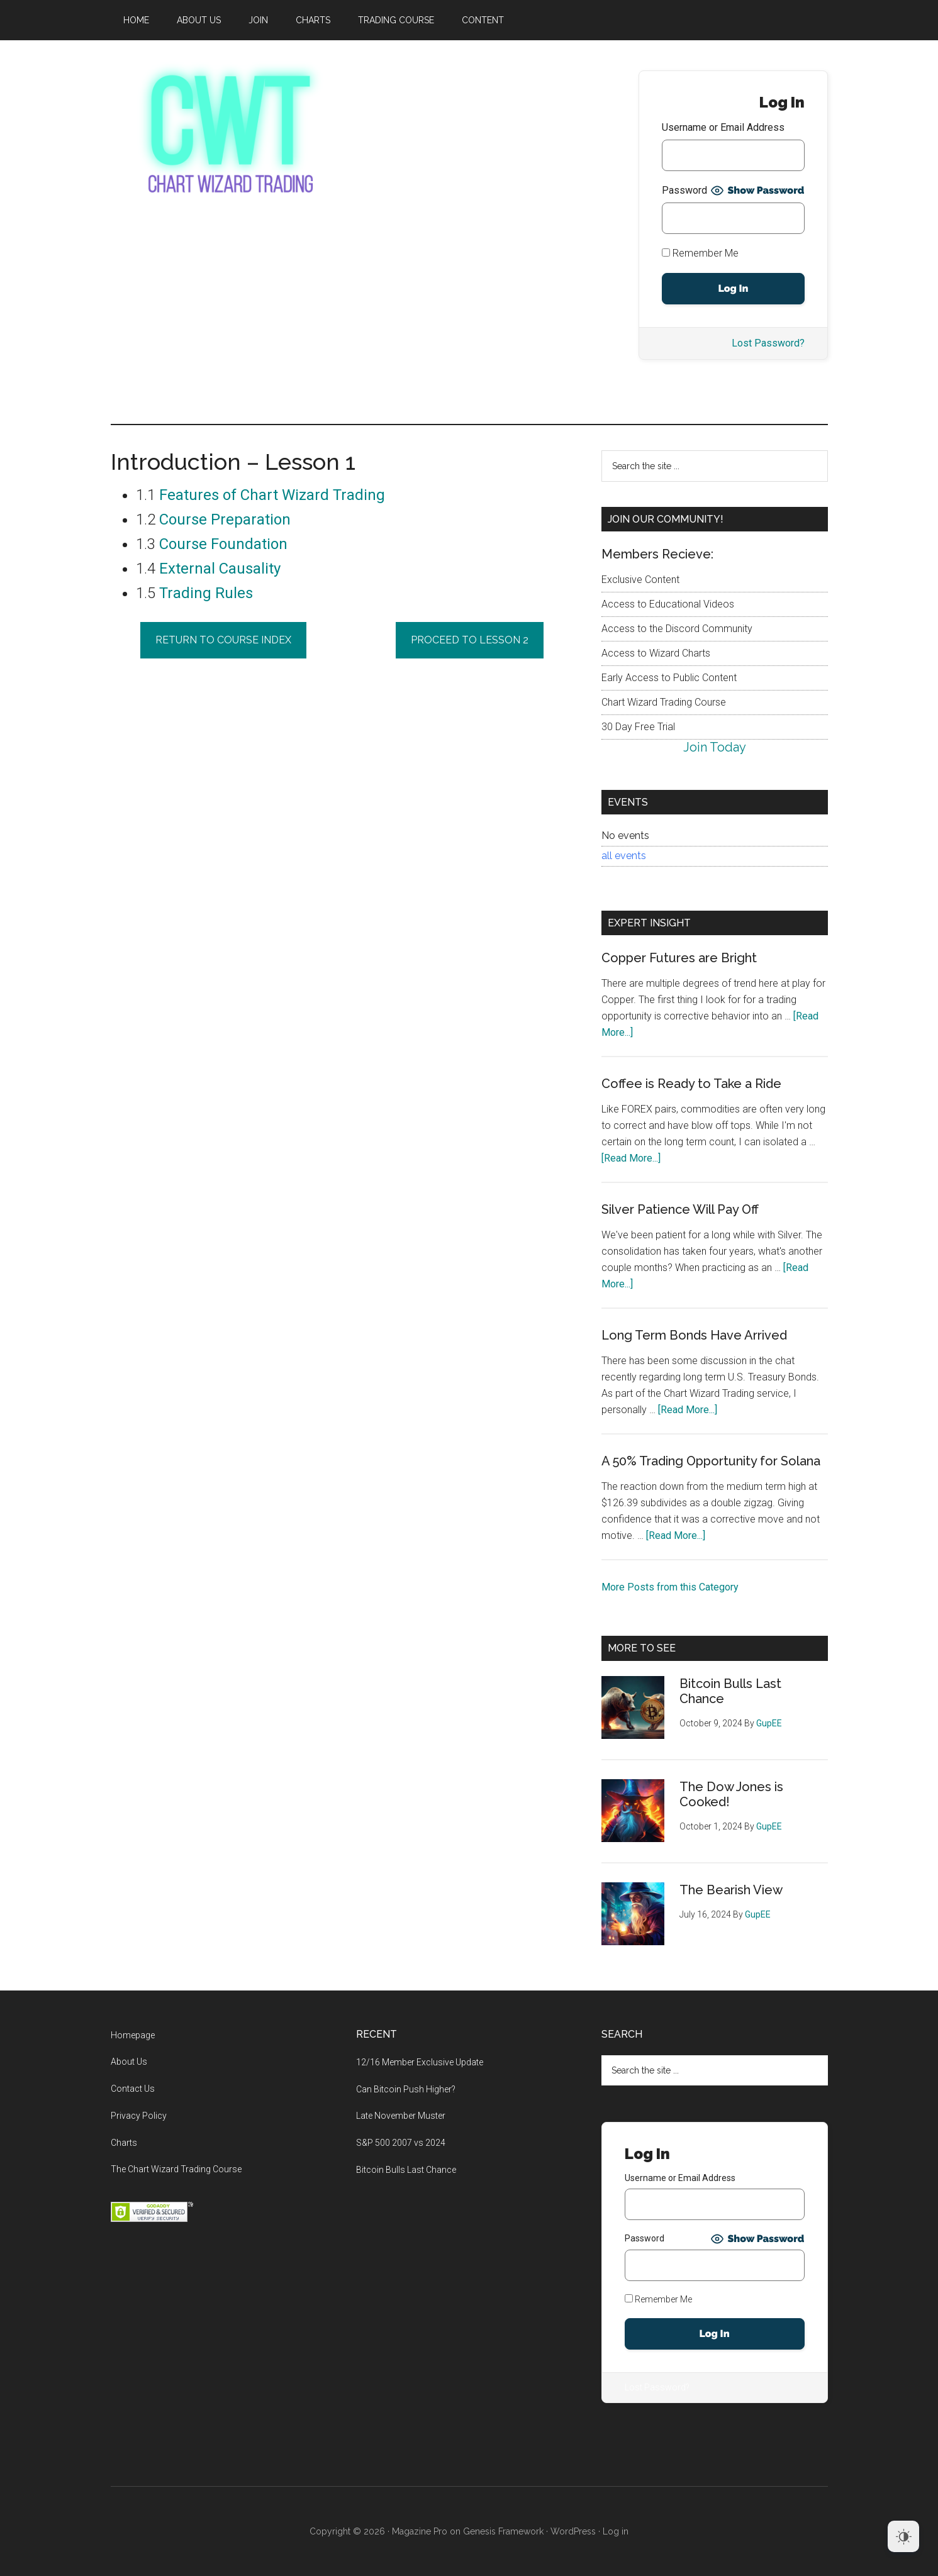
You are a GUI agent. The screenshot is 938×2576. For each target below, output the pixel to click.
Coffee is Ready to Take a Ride (691, 1083)
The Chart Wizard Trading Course (176, 2169)
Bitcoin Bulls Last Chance (406, 2170)
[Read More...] (631, 1158)
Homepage (133, 2035)
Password (684, 190)
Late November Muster (400, 2116)
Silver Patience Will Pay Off (680, 1209)
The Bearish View (731, 1889)
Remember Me (700, 253)
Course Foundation (223, 544)
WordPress (573, 2531)
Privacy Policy (139, 2116)
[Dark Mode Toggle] (903, 2536)
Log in (615, 2531)
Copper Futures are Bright (679, 957)
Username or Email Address (723, 127)
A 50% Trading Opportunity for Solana (710, 1460)
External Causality (220, 568)
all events (623, 856)
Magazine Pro (419, 2531)
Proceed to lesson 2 (469, 640)
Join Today (714, 747)
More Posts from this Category (670, 1587)
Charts (124, 2143)
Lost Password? (768, 343)
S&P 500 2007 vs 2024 (400, 2143)
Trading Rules (206, 593)
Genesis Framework (503, 2531)
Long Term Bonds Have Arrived (694, 1335)
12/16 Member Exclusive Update (419, 2062)
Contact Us (133, 2089)
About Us (129, 2062)
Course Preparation (225, 519)
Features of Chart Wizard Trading (272, 495)
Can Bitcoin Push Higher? (405, 2089)
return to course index (223, 640)
